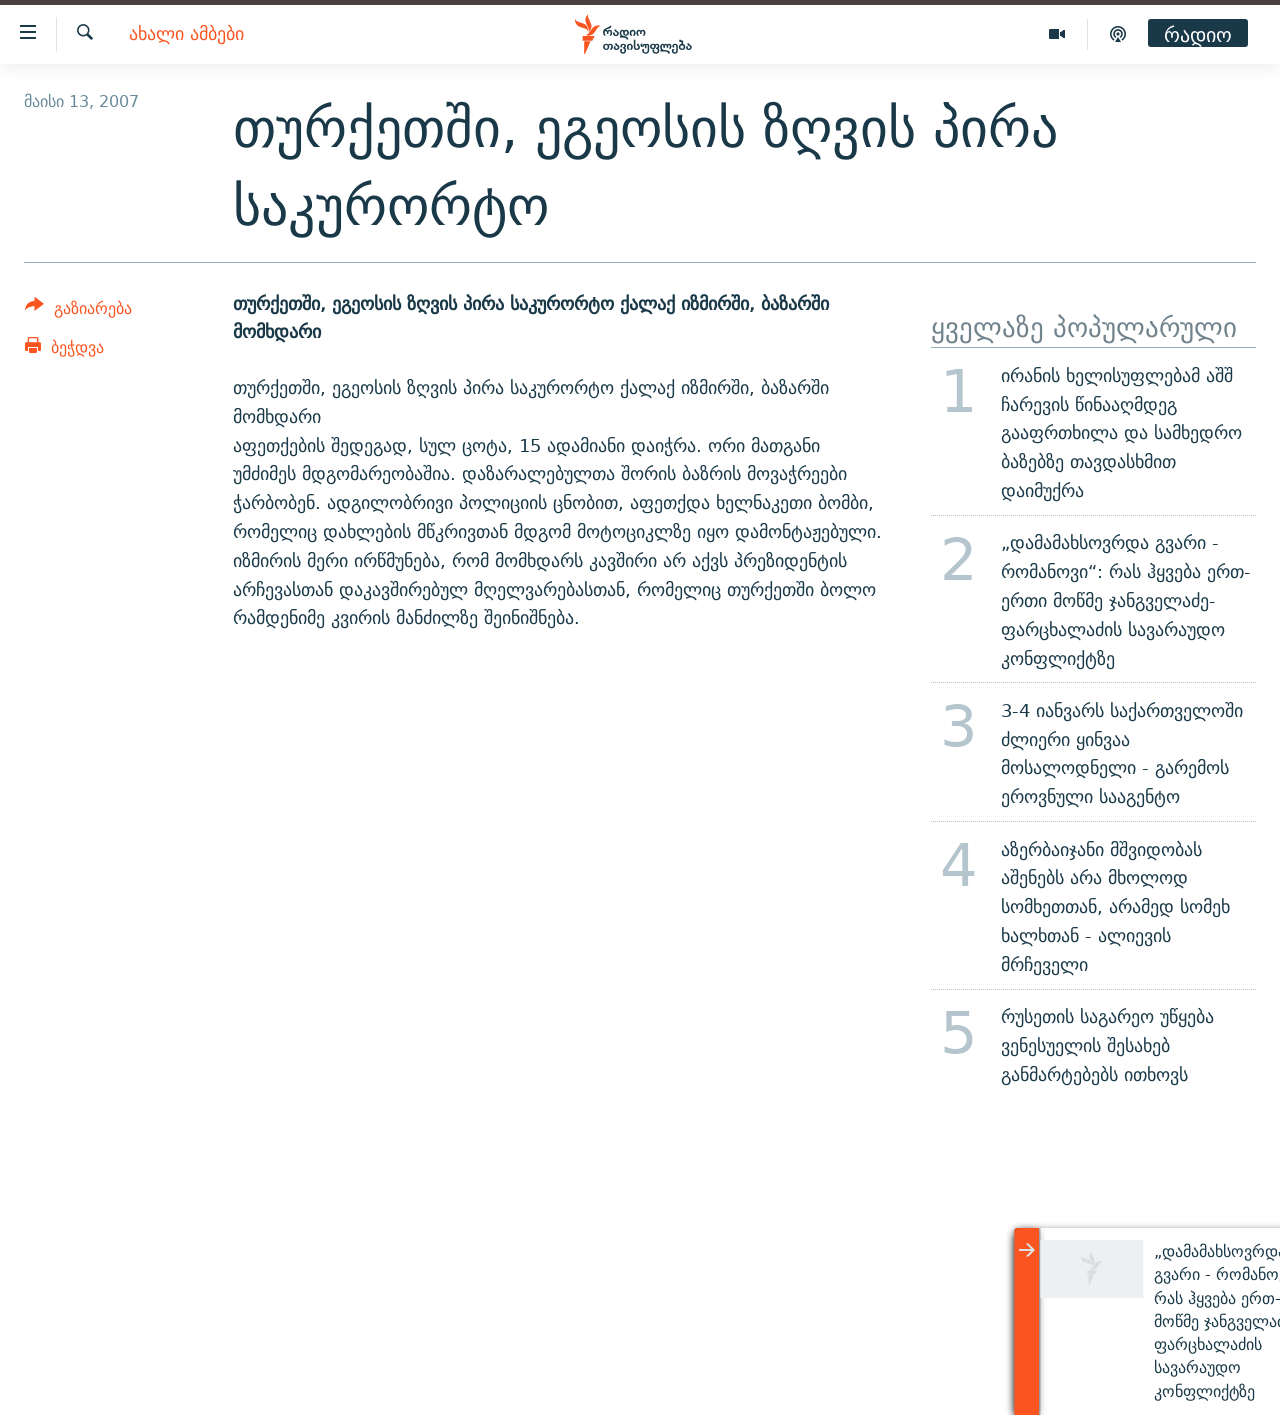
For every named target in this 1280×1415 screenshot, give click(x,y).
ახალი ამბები (186, 34)
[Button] (78, 311)
